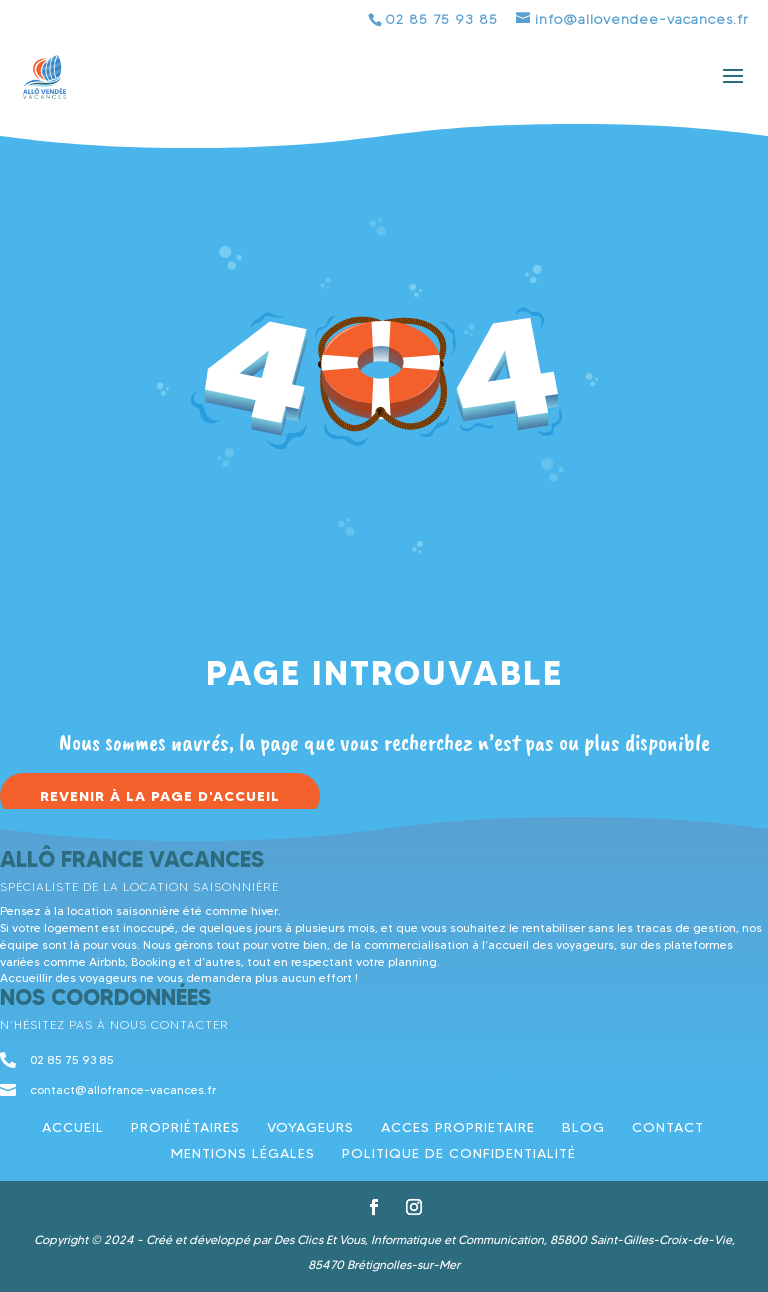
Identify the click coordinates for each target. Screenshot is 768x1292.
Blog (583, 1127)
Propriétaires (185, 1127)
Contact (668, 1127)
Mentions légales (243, 1153)
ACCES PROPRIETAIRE (458, 1127)
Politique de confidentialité (459, 1153)
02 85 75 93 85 (441, 19)
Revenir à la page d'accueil (160, 796)
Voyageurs (310, 1127)
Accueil (73, 1127)
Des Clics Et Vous (319, 1239)
